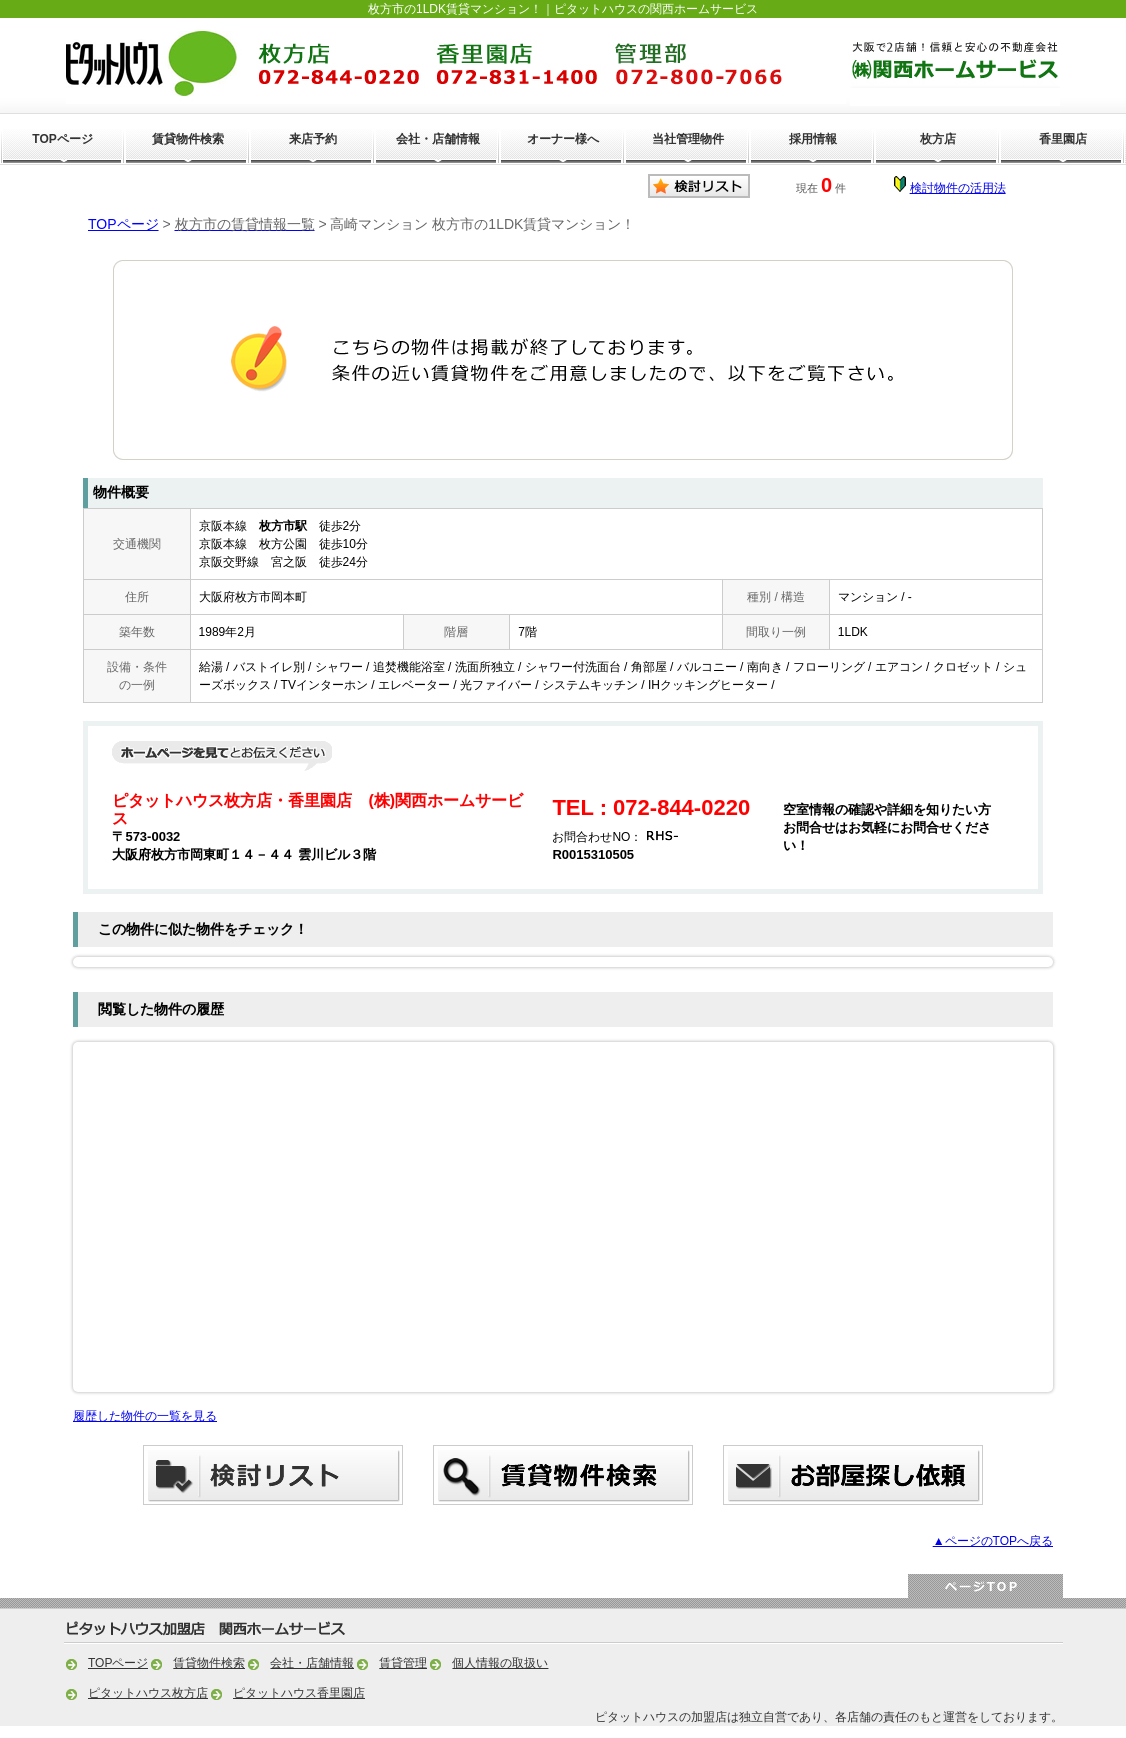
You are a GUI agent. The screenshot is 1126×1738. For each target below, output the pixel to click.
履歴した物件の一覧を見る (145, 1416)
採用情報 (813, 139)
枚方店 (938, 139)
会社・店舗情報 (438, 139)
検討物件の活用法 (958, 188)
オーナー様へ (563, 139)
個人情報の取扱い (500, 1663)
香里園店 (1063, 139)
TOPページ (62, 139)
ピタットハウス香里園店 (299, 1693)
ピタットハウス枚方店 (148, 1693)
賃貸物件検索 (188, 139)
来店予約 (313, 139)
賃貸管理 (403, 1663)
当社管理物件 (688, 139)
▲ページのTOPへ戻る (993, 1541)
